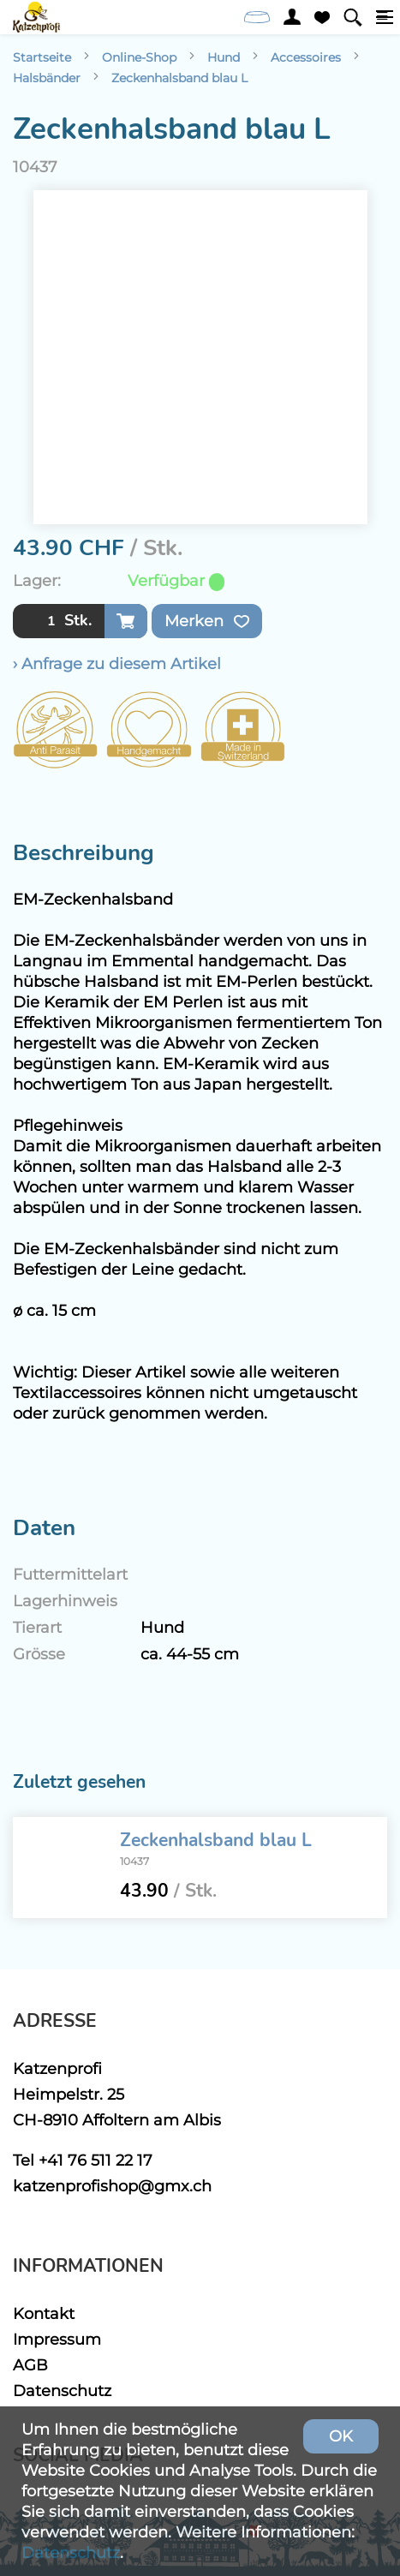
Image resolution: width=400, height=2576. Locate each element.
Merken (206, 621)
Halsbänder (47, 78)
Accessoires (306, 57)
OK (341, 2436)
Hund (223, 57)
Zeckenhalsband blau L (179, 78)
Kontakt (44, 2313)
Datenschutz (62, 2391)
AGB (30, 2365)
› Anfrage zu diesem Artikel (117, 663)
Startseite (42, 57)
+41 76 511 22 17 (95, 2160)
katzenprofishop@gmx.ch (112, 2186)
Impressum (57, 2339)
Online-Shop (139, 57)
